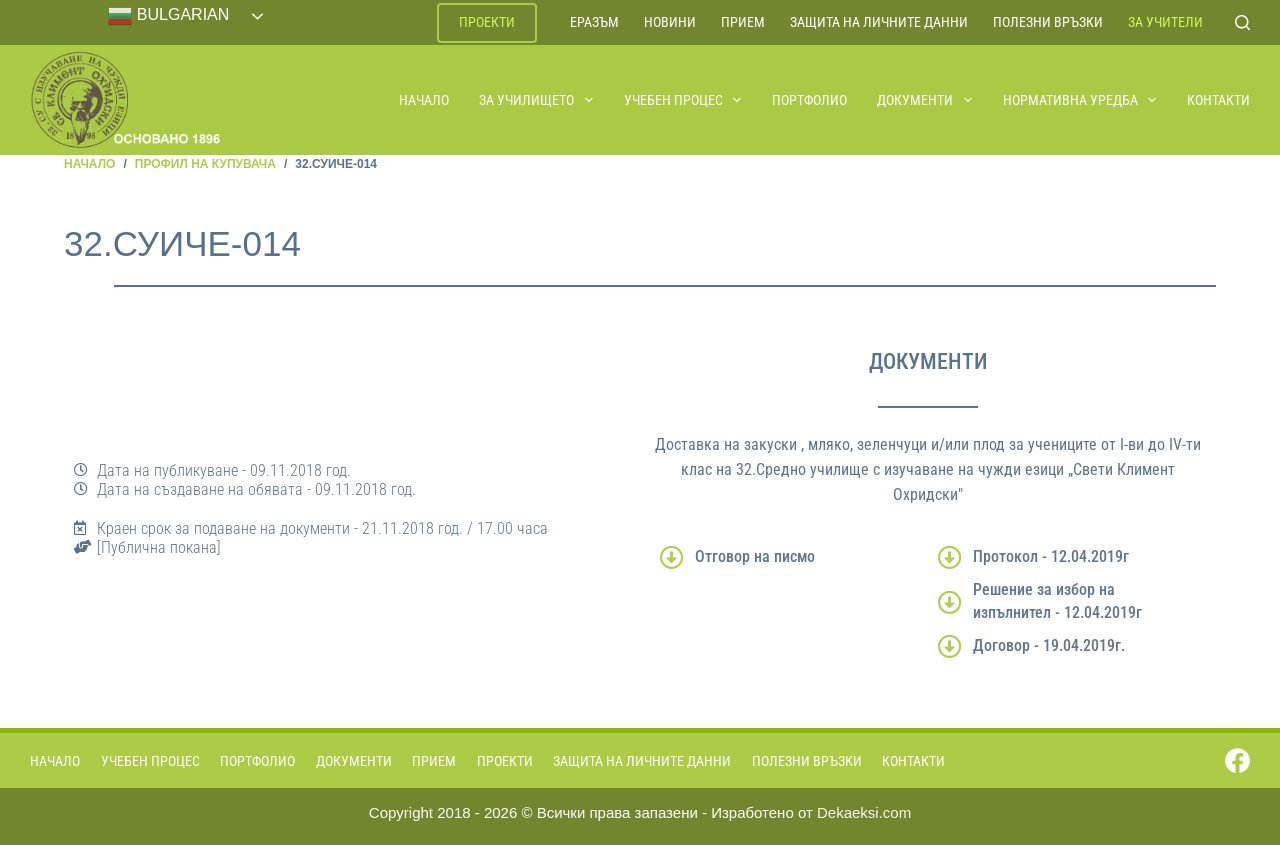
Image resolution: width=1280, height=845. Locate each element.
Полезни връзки (1048, 22)
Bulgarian (168, 16)
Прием (743, 22)
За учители (1165, 22)
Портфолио (809, 100)
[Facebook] (1237, 760)
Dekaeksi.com (864, 812)
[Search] (1242, 22)
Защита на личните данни (879, 22)
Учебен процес (684, 100)
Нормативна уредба (1081, 100)
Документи (925, 100)
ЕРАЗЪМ (594, 22)
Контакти (1218, 100)
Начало (424, 100)
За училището (537, 100)
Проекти (487, 22)
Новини (670, 22)
